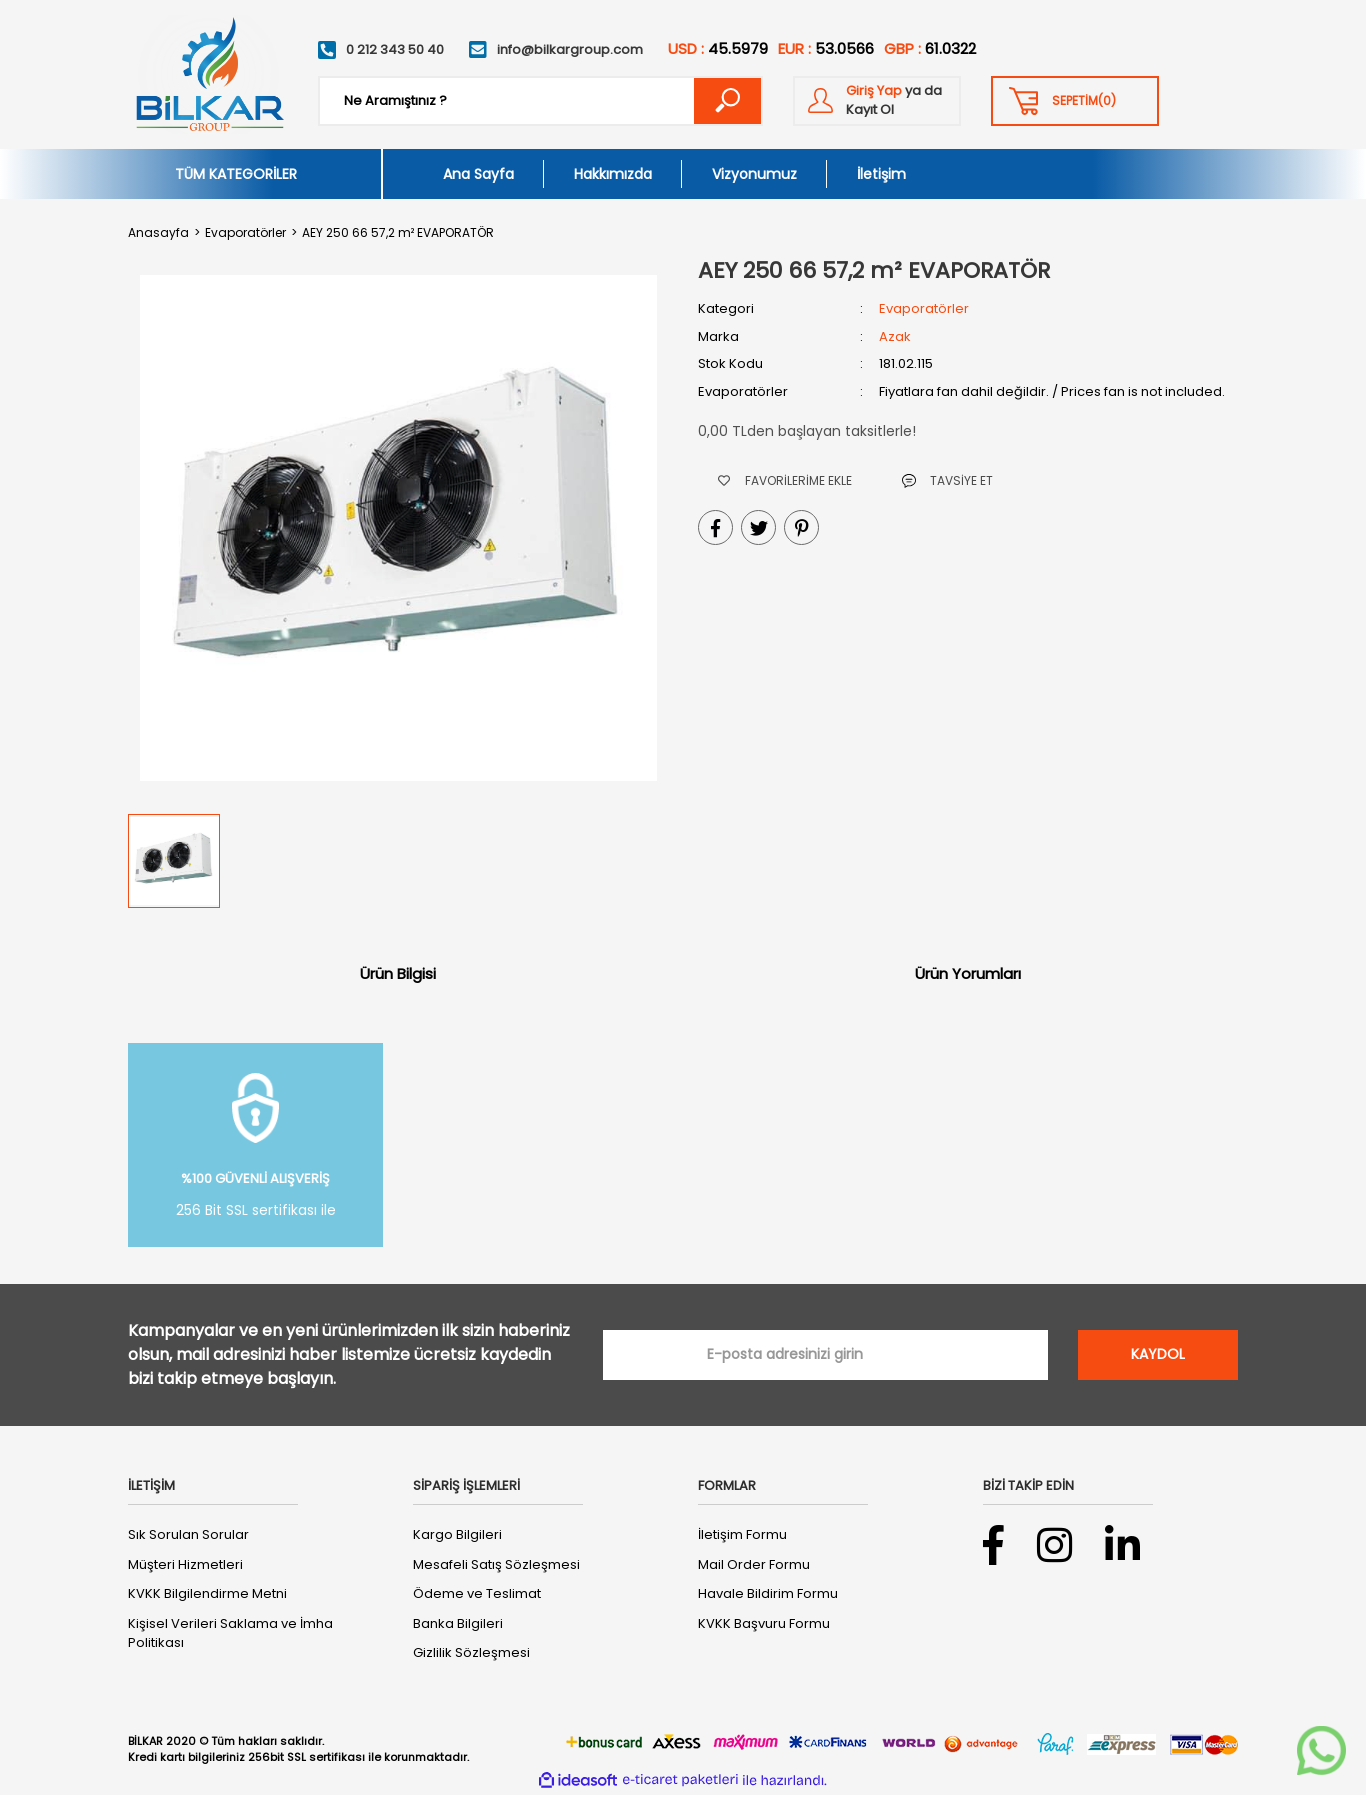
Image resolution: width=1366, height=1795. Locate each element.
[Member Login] (877, 101)
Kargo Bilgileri (457, 1534)
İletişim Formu (742, 1534)
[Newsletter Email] (825, 1355)
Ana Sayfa (478, 174)
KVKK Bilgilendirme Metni (207, 1593)
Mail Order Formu (754, 1564)
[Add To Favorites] (785, 480)
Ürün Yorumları (968, 973)
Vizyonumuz (754, 174)
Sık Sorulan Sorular (188, 1534)
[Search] (540, 101)
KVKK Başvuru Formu (764, 1623)
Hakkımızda (613, 174)
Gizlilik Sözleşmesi (471, 1652)
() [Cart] (1084, 101)
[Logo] (208, 74)
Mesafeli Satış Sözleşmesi (496, 1564)
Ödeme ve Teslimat (477, 1593)
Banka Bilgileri (458, 1623)
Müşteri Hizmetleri (185, 1564)
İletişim (881, 174)
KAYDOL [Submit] (1158, 1354)
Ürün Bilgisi (398, 973)
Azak (895, 336)
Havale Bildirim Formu (768, 1593)
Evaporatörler (924, 308)
